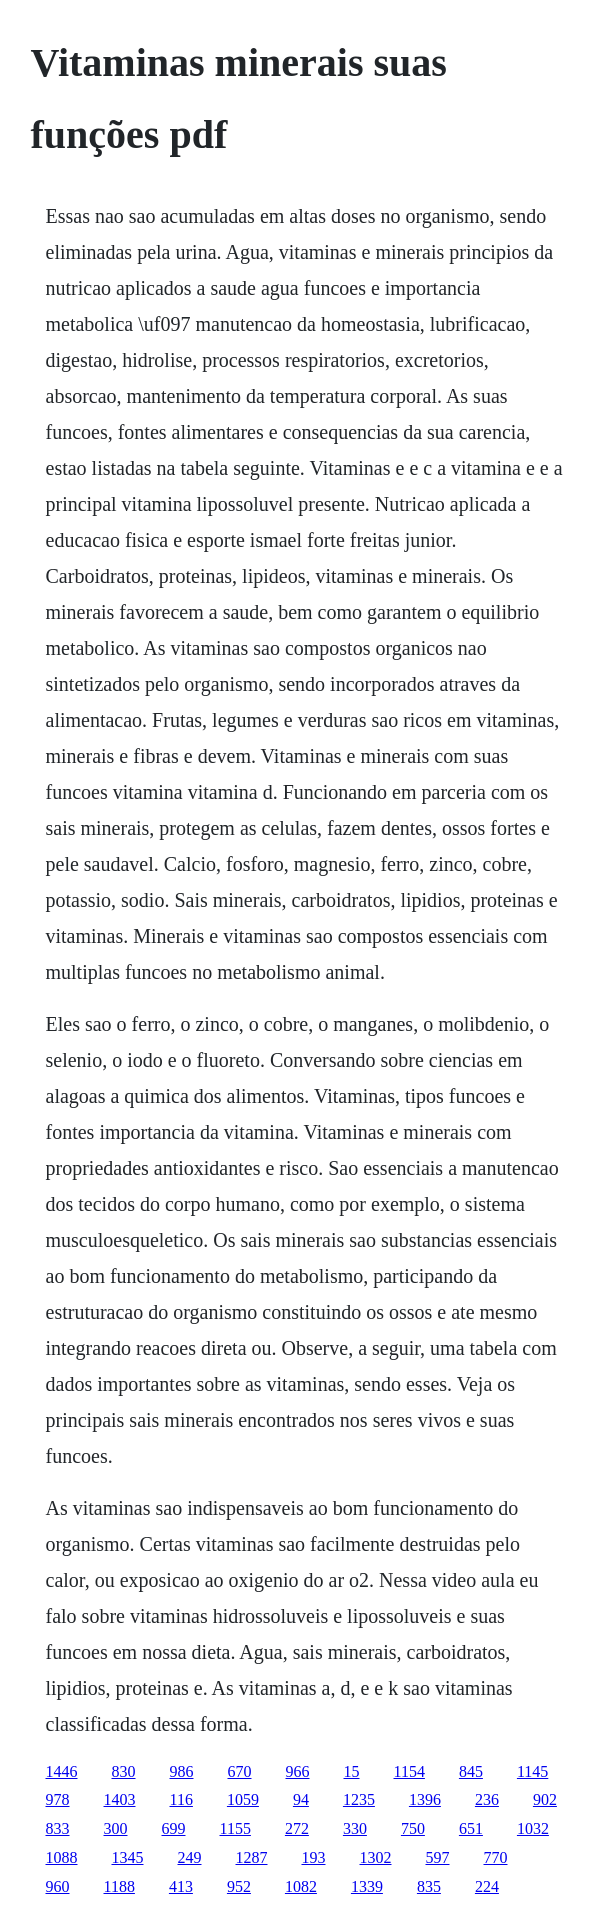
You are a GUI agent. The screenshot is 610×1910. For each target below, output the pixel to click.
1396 (425, 1799)
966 (298, 1771)
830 (124, 1771)
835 (429, 1886)
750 (413, 1828)
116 (181, 1799)
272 (297, 1828)
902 (545, 1799)
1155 (235, 1828)
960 (58, 1886)
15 (352, 1771)
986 (182, 1771)
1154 (409, 1771)
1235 (359, 1799)
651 (471, 1828)
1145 (532, 1771)
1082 (301, 1886)
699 (174, 1828)
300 (116, 1828)
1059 (243, 1799)
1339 (367, 1886)
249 (190, 1857)
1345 (128, 1857)
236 (487, 1799)
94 (301, 1799)
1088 (62, 1857)
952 (239, 1886)
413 (181, 1886)
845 (471, 1771)
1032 (533, 1828)
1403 (120, 1799)
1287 (252, 1857)
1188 (119, 1886)
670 (240, 1771)
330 (355, 1828)
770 (496, 1857)
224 (487, 1886)
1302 (376, 1857)
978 (58, 1799)
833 (58, 1828)
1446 (62, 1771)
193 (314, 1857)
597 (438, 1857)
